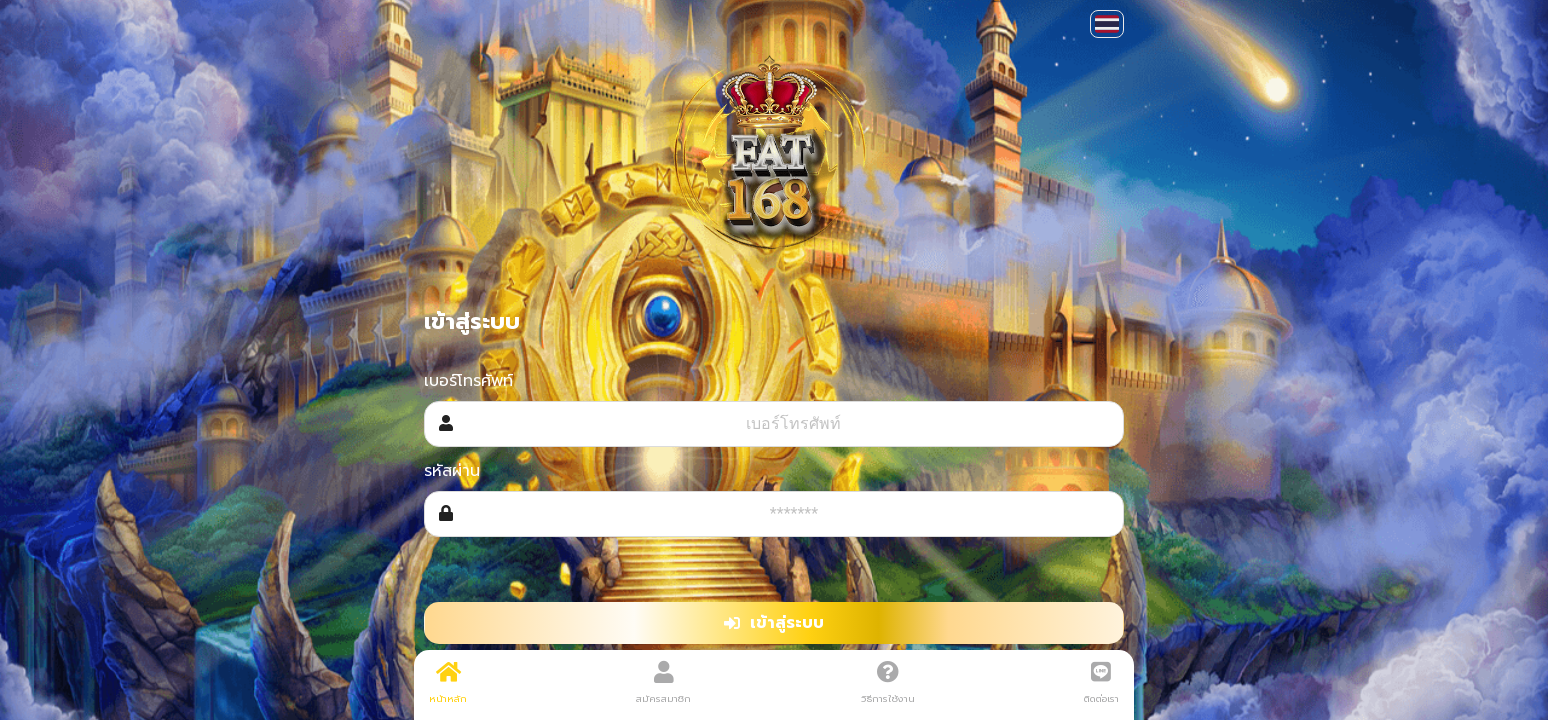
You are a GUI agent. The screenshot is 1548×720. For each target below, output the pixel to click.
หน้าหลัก (448, 683)
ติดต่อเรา (1101, 683)
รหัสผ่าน (452, 471)
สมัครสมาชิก (663, 683)
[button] (1107, 24)
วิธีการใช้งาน (888, 683)
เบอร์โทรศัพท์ (468, 381)
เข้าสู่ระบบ (774, 623)
